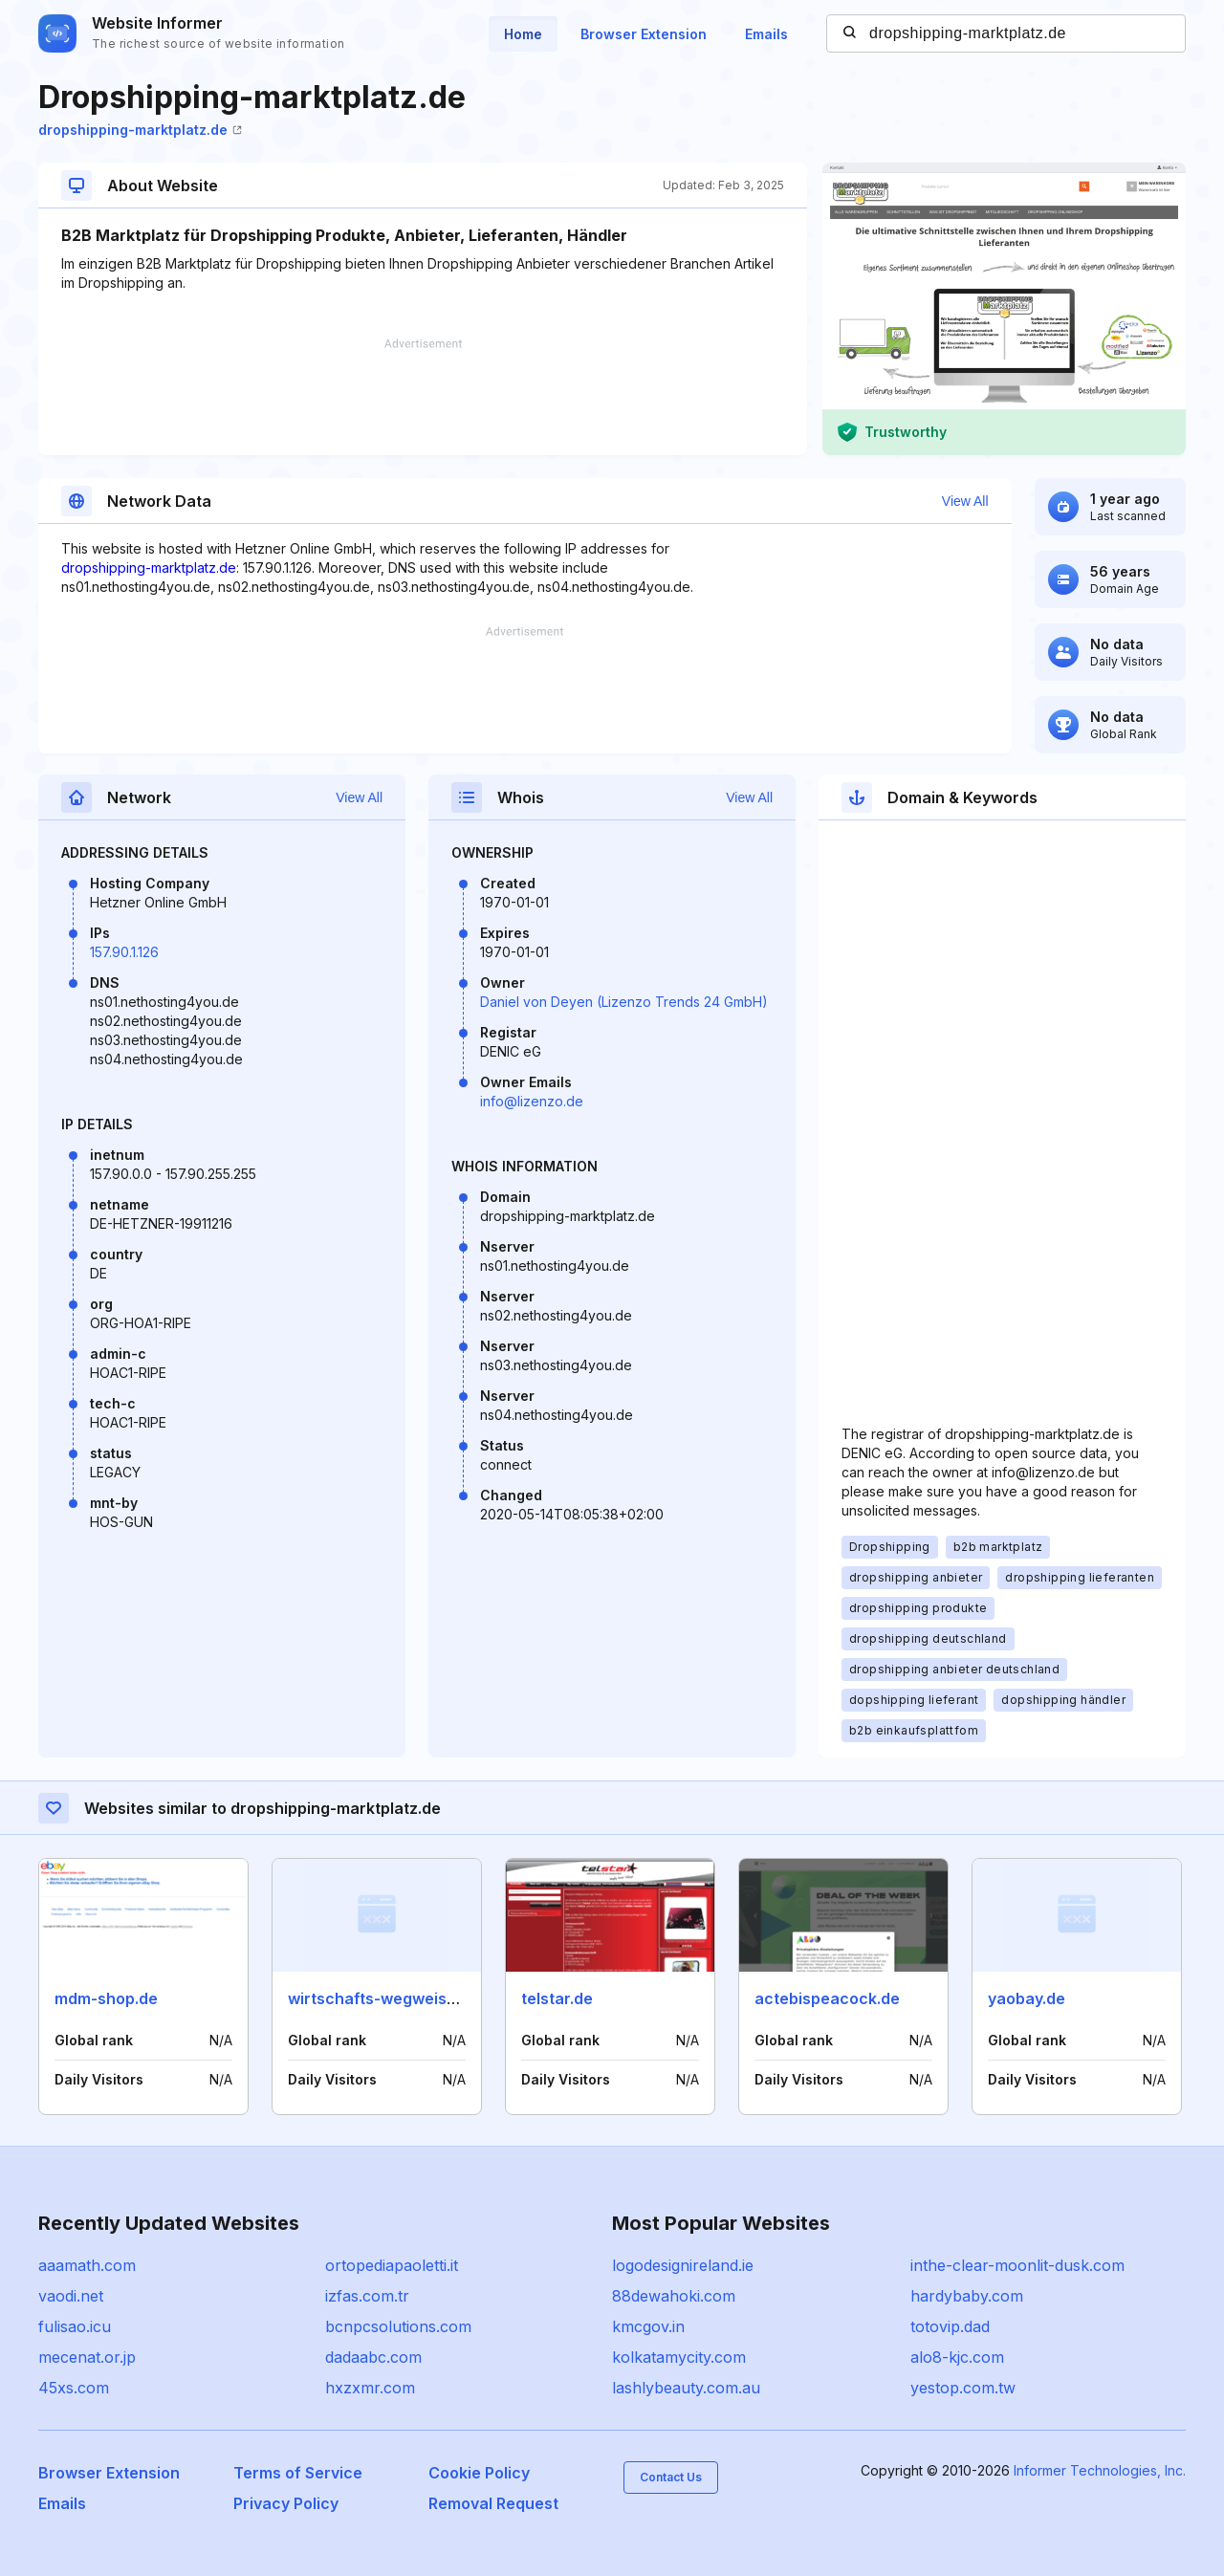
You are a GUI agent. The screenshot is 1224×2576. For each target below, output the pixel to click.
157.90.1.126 (124, 952)
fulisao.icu (74, 2326)
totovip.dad (950, 2326)
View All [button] (965, 501)
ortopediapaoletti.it (391, 2265)
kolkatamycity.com (679, 2357)
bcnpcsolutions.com (398, 2326)
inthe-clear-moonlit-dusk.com (1017, 2265)
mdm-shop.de (106, 1998)
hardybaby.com (966, 2295)
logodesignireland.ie (683, 2265)
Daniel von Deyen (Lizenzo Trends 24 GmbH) (624, 1001)
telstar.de (557, 1998)
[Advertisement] (422, 397)
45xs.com (73, 2387)
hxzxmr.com (370, 2387)
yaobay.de (1026, 1998)
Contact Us (671, 2477)
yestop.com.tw (963, 2387)
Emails (766, 34)
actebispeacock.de (827, 1998)
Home (523, 34)
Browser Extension (643, 34)
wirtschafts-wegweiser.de (386, 1998)
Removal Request (493, 2503)
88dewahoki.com (673, 2295)
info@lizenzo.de (531, 1101)
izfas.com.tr (367, 2295)
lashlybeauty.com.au (686, 2387)
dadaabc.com (373, 2357)
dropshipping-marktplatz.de (140, 129)
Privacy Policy (286, 2503)
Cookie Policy (479, 2472)
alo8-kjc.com (957, 2357)
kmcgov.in (648, 2326)
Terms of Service (297, 2472)
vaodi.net (70, 2295)
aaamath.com (87, 2265)
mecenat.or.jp (87, 2357)
